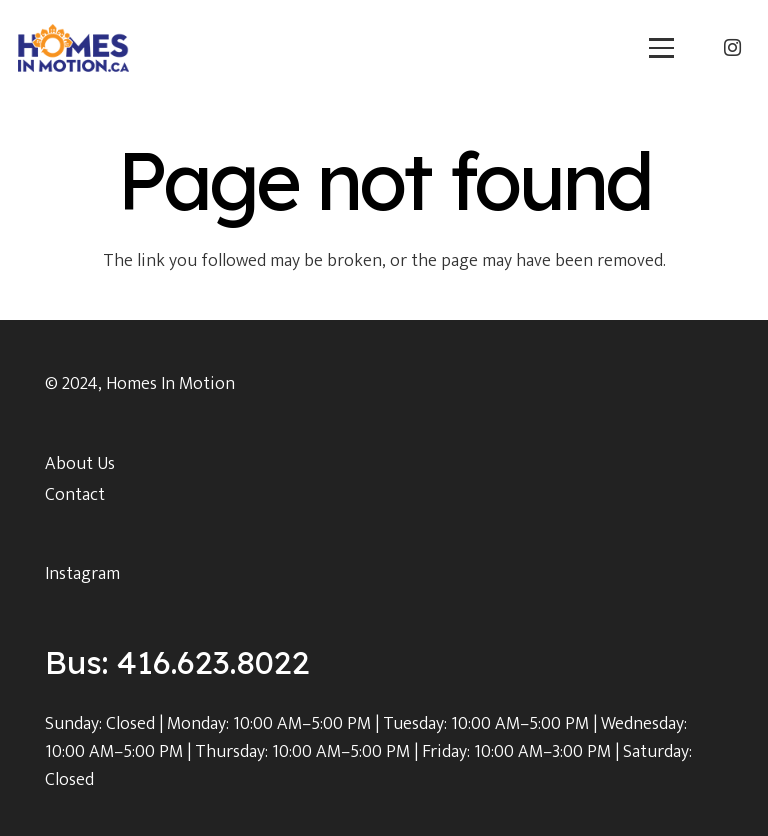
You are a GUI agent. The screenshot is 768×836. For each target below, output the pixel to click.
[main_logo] (73, 48)
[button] (662, 47)
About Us (80, 464)
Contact (75, 495)
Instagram (82, 574)
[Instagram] (732, 48)
